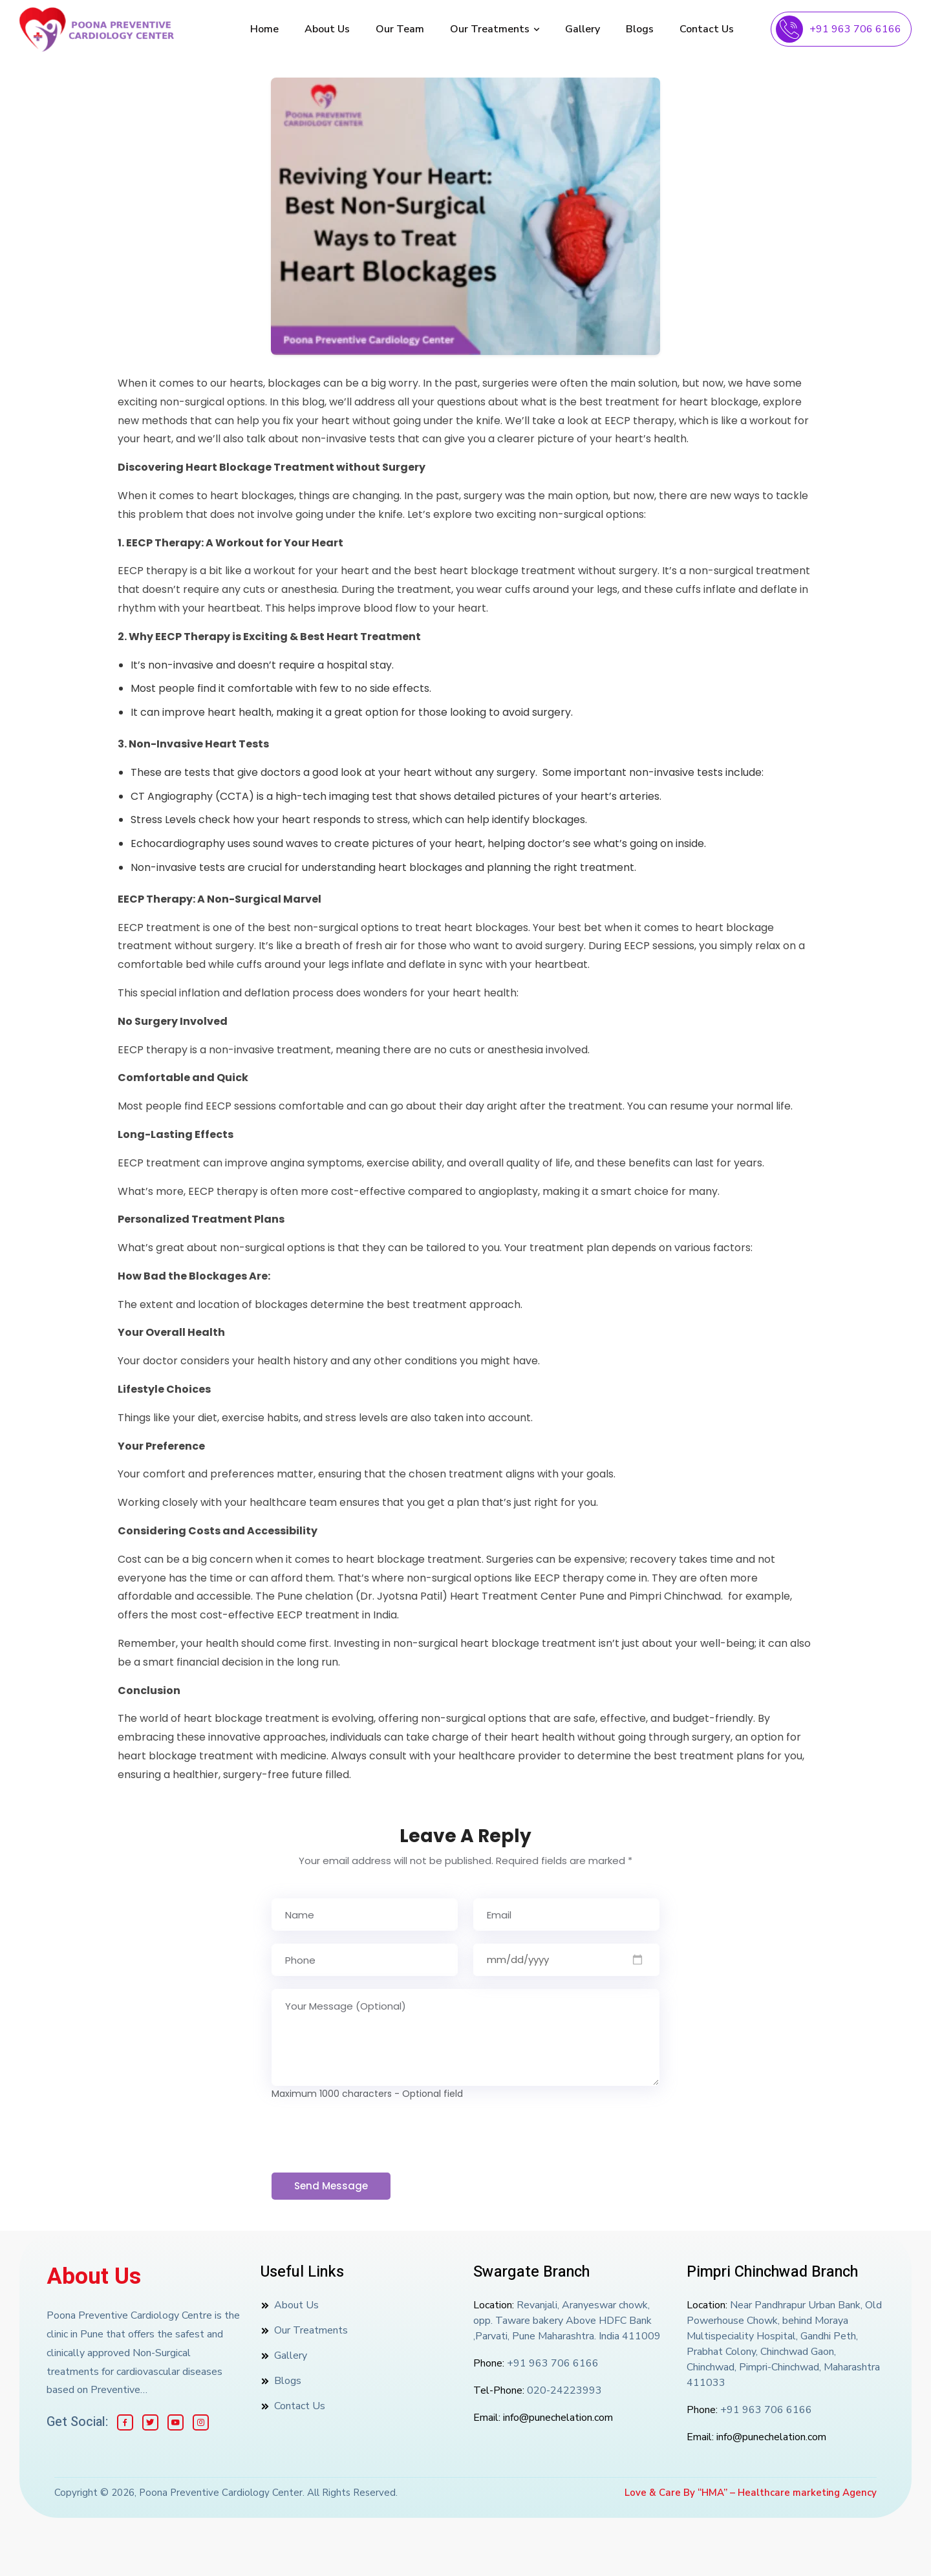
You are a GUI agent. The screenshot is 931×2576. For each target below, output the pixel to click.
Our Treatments (494, 29)
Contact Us (707, 29)
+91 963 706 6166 (855, 29)
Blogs (640, 29)
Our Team (400, 29)
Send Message (331, 2186)
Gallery (582, 29)
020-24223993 (564, 2390)
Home (264, 29)
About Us (327, 29)
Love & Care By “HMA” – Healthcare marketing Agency (751, 2492)
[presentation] (370, 2137)
